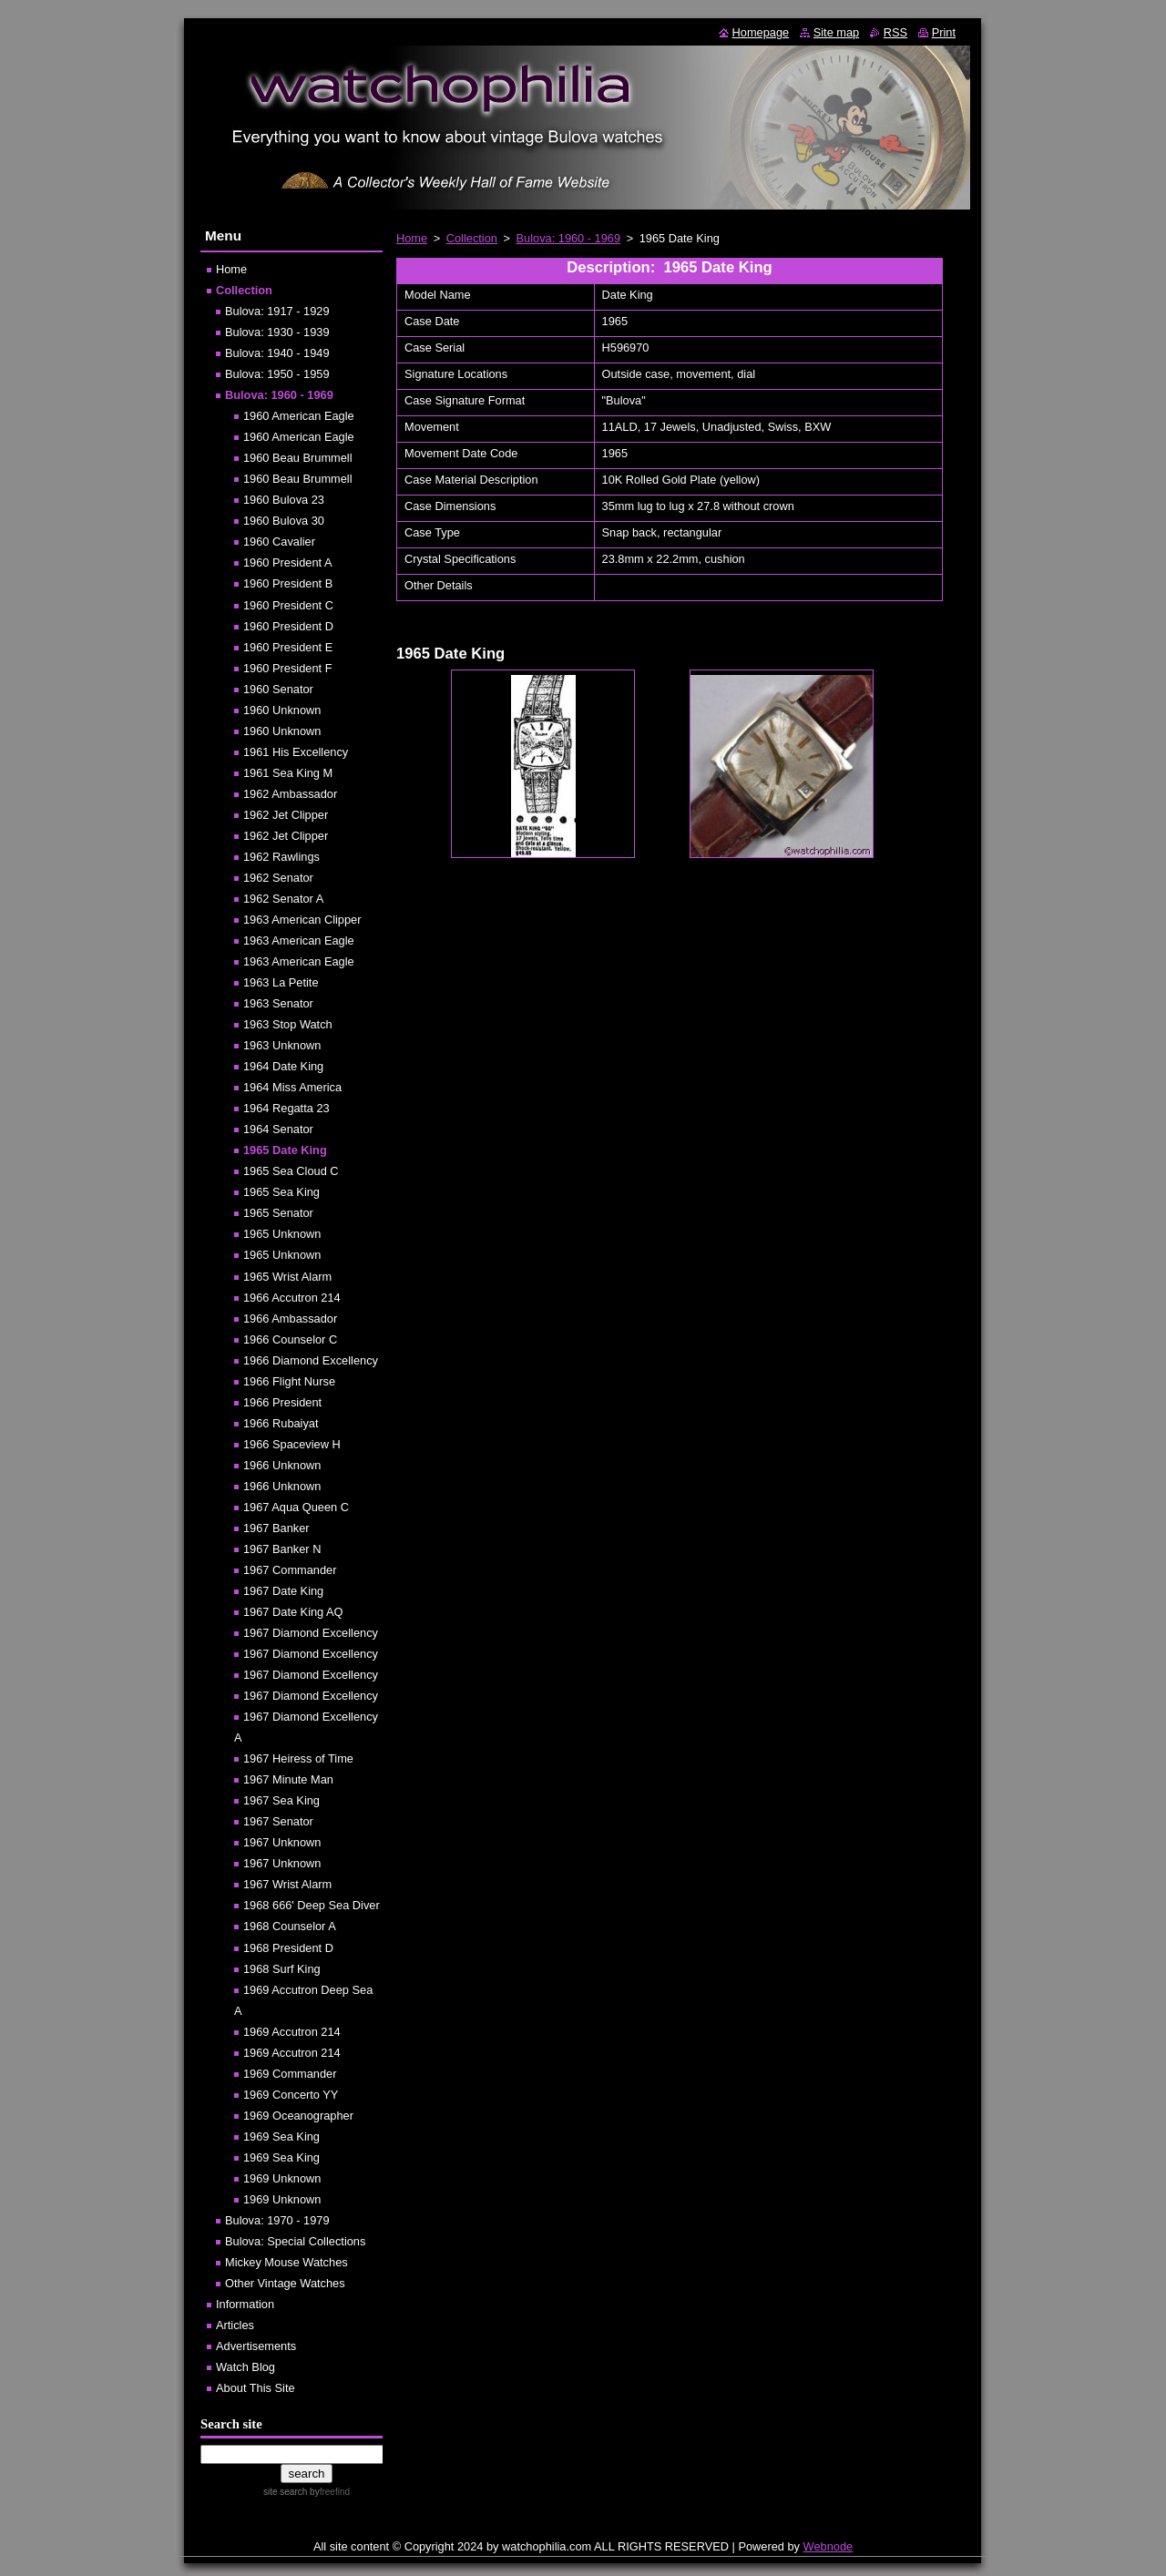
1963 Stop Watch (287, 1024)
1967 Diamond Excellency (310, 1633)
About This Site (255, 2388)
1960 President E (287, 647)
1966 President (282, 1402)
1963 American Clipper (302, 919)
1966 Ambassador (290, 1318)
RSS (895, 32)
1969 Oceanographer (298, 2115)
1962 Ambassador (290, 794)
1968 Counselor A (289, 1926)
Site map (836, 32)
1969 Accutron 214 (292, 2032)
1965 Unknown (282, 1234)
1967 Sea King (281, 1800)
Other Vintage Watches (285, 2283)
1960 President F (287, 668)
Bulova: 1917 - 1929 (277, 311)
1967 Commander (289, 1570)
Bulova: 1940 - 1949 (277, 353)
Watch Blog (245, 2367)
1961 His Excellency (295, 752)
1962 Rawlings (281, 857)
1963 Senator (278, 1003)
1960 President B (287, 583)
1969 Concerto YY (290, 2094)
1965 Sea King (281, 1192)
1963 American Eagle (298, 940)
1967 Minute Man (288, 1779)
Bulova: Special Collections (295, 2241)
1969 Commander (289, 2073)
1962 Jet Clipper (285, 815)
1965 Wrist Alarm (287, 1276)
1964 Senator (278, 1129)
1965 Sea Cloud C (291, 1171)
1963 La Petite (281, 982)
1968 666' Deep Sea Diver (311, 1905)
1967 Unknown (282, 1842)
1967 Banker (276, 1528)
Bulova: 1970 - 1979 (277, 2220)
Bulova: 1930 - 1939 (277, 332)
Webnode (828, 2546)
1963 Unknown (282, 1045)
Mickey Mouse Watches (286, 2262)
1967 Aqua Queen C (296, 1507)
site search (285, 2492)
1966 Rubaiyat (281, 1423)
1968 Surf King (282, 1969)
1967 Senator (278, 1821)
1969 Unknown (282, 2178)
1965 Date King (285, 1150)
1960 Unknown (282, 710)
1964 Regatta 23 (286, 1108)
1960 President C (288, 605)
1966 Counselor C (290, 1339)
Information (245, 2304)
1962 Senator (278, 877)
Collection (471, 238)
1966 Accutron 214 (292, 1297)
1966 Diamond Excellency (310, 1360)
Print (944, 32)
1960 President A (287, 562)
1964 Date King (283, 1066)
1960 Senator (278, 689)
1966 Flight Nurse (289, 1381)
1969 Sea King (281, 2136)
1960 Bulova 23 (283, 499)
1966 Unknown (282, 1465)
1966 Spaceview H (292, 1444)
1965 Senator (278, 1213)
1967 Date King (283, 1591)
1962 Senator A (283, 898)
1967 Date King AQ (293, 1612)
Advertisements (256, 2346)
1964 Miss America (292, 1087)
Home (411, 238)
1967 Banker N (282, 1549)
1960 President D (288, 626)
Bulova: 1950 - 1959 (277, 374)
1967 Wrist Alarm (287, 1884)
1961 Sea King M (287, 773)
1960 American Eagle (298, 416)
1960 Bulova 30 (283, 520)
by (328, 2492)
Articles (235, 2325)
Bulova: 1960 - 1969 (569, 238)
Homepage (761, 32)
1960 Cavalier (279, 541)
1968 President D (288, 1948)
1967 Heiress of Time (298, 1758)
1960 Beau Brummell (298, 458)
